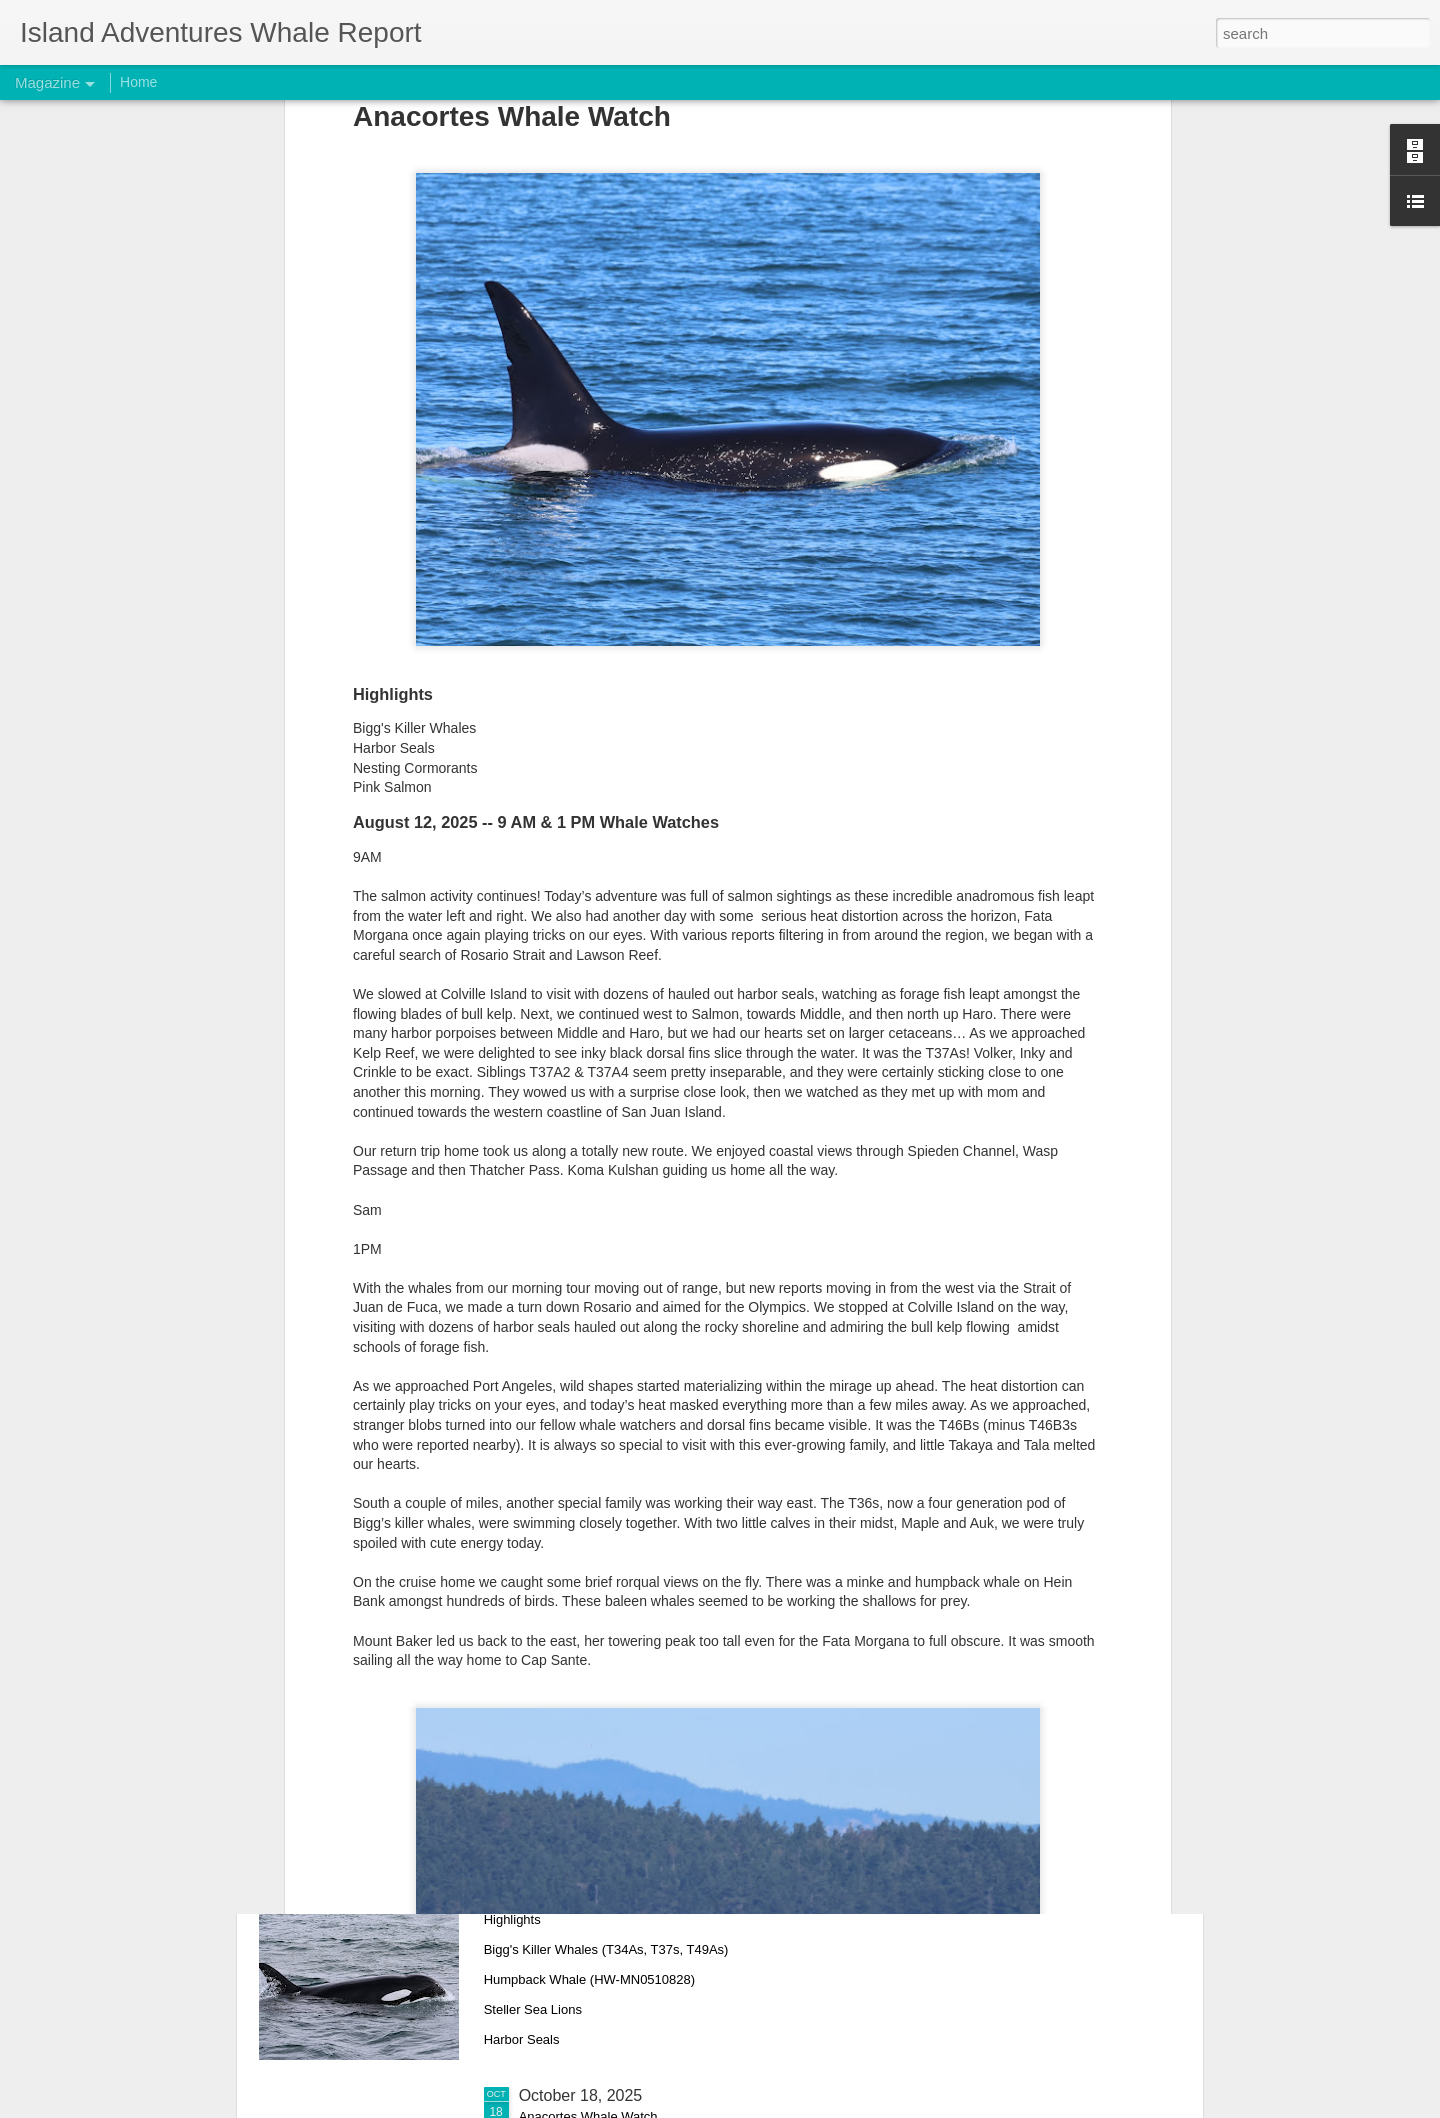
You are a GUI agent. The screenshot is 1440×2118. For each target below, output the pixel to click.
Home (138, 82)
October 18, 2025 (581, 2095)
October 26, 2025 (581, 1868)
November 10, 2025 (589, 1414)
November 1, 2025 (585, 1641)
